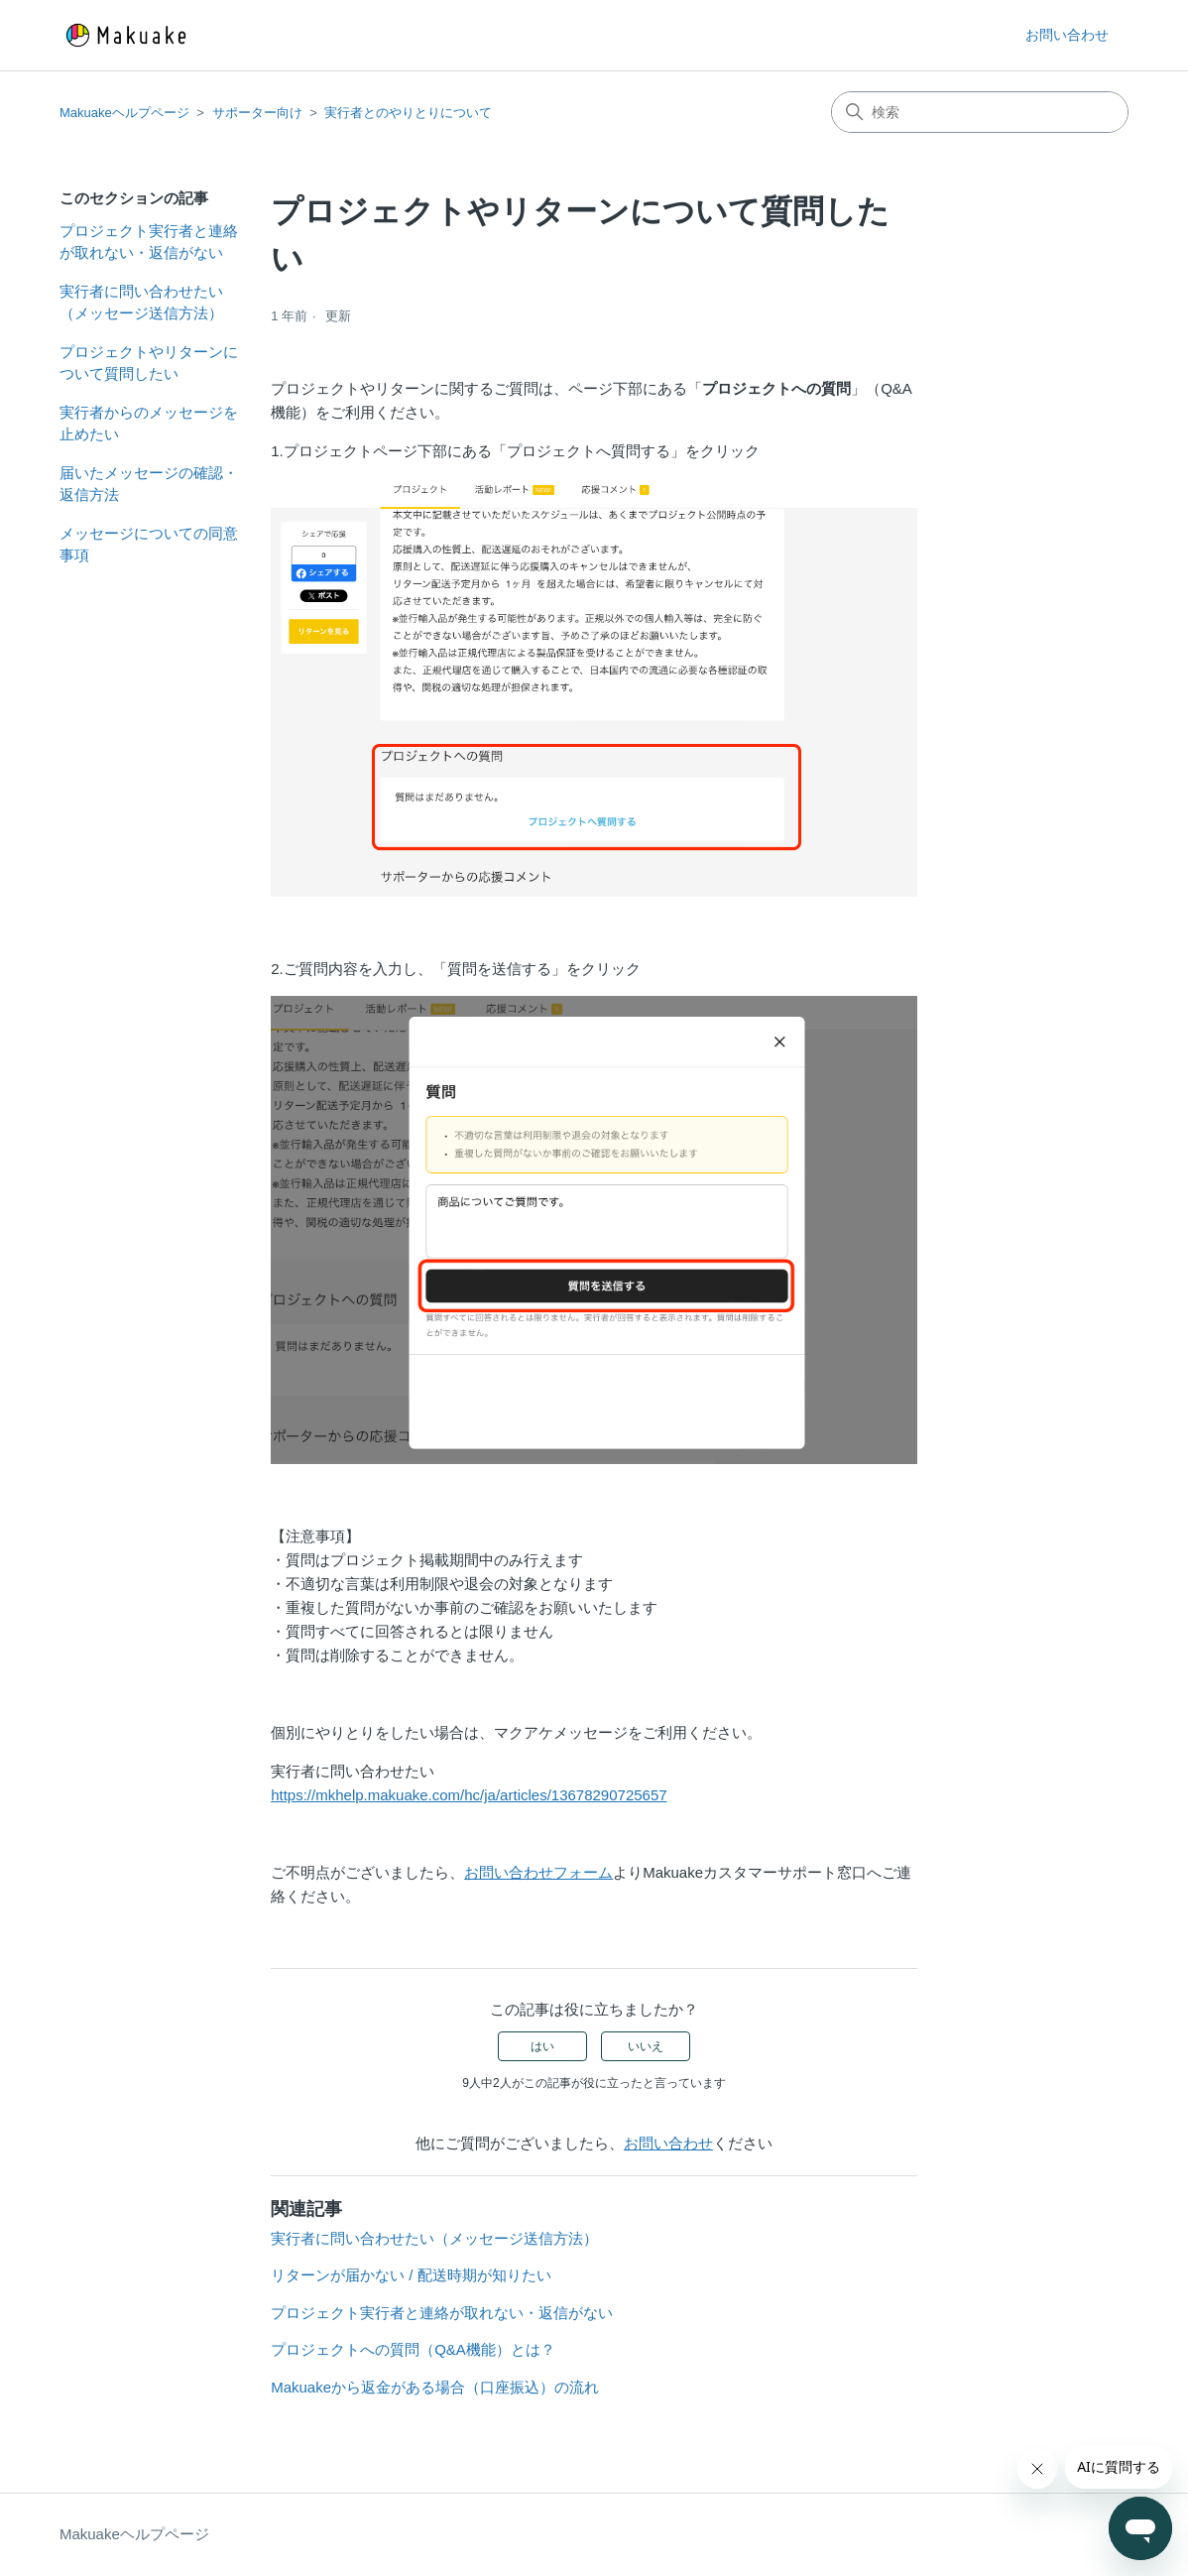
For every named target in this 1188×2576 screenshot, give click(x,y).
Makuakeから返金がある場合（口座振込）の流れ (435, 2387)
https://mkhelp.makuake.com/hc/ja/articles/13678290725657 (468, 1794)
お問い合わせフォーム (538, 1872)
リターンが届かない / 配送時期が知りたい (411, 2275)
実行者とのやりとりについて (408, 112)
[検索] (980, 112)
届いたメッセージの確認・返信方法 (148, 484)
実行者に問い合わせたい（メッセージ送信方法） (141, 302)
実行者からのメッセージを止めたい (148, 423)
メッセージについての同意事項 (148, 544)
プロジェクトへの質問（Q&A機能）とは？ (413, 2349)
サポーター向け (257, 112)
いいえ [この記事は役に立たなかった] (645, 2046)
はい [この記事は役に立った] (542, 2046)
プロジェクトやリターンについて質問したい (148, 363)
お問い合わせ (1067, 35)
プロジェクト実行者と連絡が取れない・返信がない (148, 242)
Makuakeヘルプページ (124, 112)
